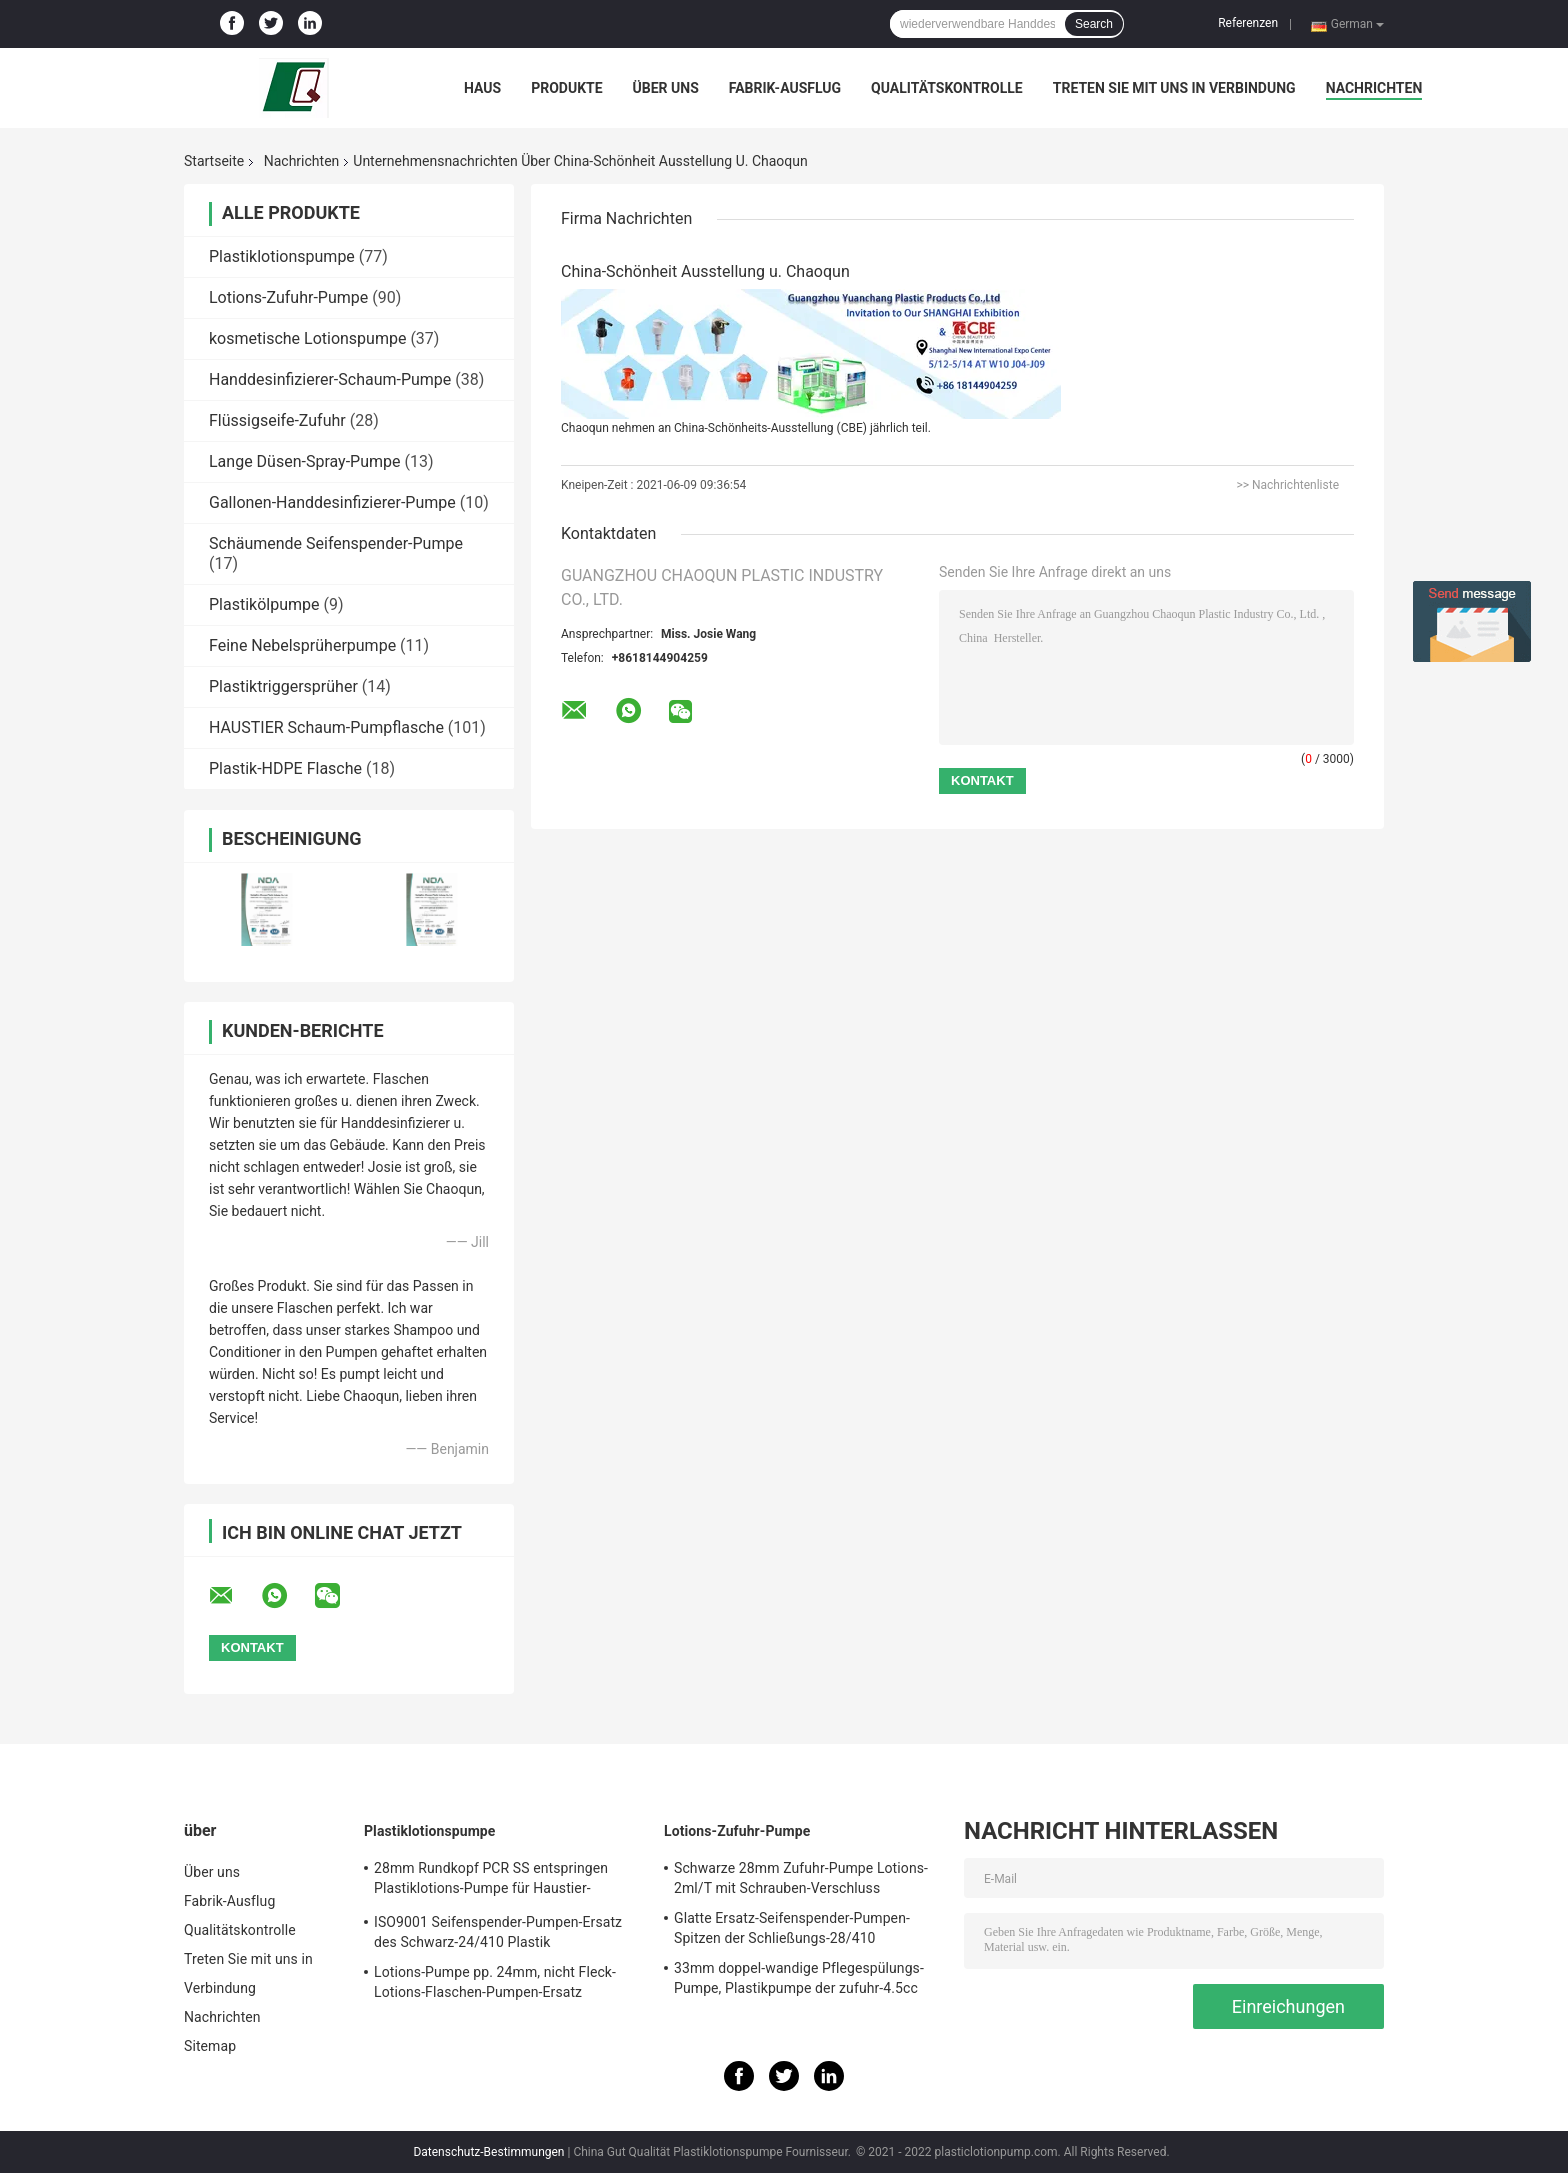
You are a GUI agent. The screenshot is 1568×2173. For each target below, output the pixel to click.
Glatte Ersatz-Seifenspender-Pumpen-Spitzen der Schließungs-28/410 (792, 1928)
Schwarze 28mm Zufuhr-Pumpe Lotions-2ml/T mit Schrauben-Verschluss (801, 1878)
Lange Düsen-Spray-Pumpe (305, 461)
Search (1094, 24)
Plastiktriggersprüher (283, 686)
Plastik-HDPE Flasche (285, 768)
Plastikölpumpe (264, 604)
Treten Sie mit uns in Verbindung (1174, 88)
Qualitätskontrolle (947, 88)
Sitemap (210, 2046)
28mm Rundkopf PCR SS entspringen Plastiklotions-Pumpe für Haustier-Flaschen (491, 1881)
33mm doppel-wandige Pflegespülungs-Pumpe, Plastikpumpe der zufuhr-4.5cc (799, 1978)
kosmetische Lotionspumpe (307, 338)
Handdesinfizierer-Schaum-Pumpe (330, 379)
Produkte (566, 88)
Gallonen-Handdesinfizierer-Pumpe (332, 502)
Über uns (666, 88)
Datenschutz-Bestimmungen (488, 2152)
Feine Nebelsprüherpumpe (302, 645)
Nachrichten (1374, 88)
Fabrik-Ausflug (785, 88)
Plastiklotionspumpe (282, 256)
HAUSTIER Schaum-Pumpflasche (326, 727)
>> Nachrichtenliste (1287, 485)
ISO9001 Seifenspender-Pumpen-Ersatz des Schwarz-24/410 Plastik (498, 1932)
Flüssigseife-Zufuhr (277, 420)
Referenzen (1248, 23)
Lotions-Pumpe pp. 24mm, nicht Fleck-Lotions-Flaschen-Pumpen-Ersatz (495, 1982)
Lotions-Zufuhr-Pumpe (288, 297)
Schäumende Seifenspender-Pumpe (336, 543)
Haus (482, 88)
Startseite (214, 161)
